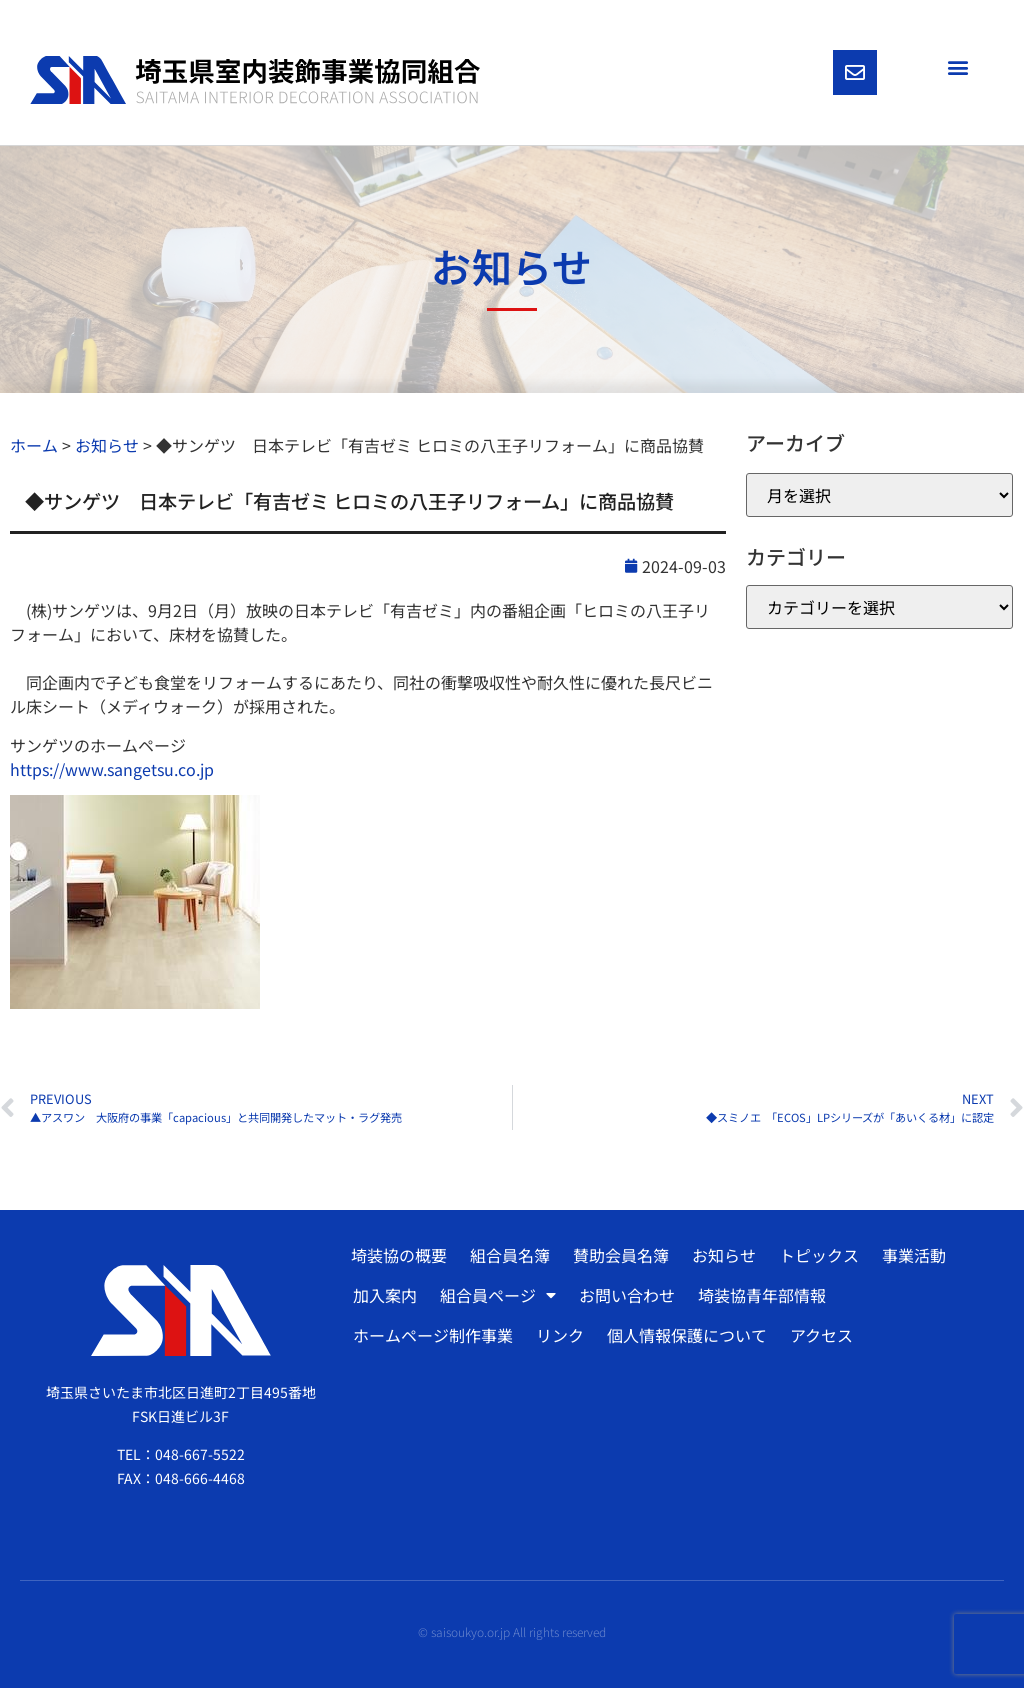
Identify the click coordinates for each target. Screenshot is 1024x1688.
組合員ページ (498, 1295)
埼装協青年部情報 (762, 1295)
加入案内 (385, 1295)
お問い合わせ (627, 1295)
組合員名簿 (510, 1255)
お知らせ (724, 1255)
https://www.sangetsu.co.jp (112, 769)
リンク (560, 1335)
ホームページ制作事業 (433, 1335)
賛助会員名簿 (621, 1255)
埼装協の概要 (399, 1255)
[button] (957, 66)
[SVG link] (255, 80)
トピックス (819, 1255)
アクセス (821, 1335)
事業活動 (914, 1255)
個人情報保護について (687, 1335)
